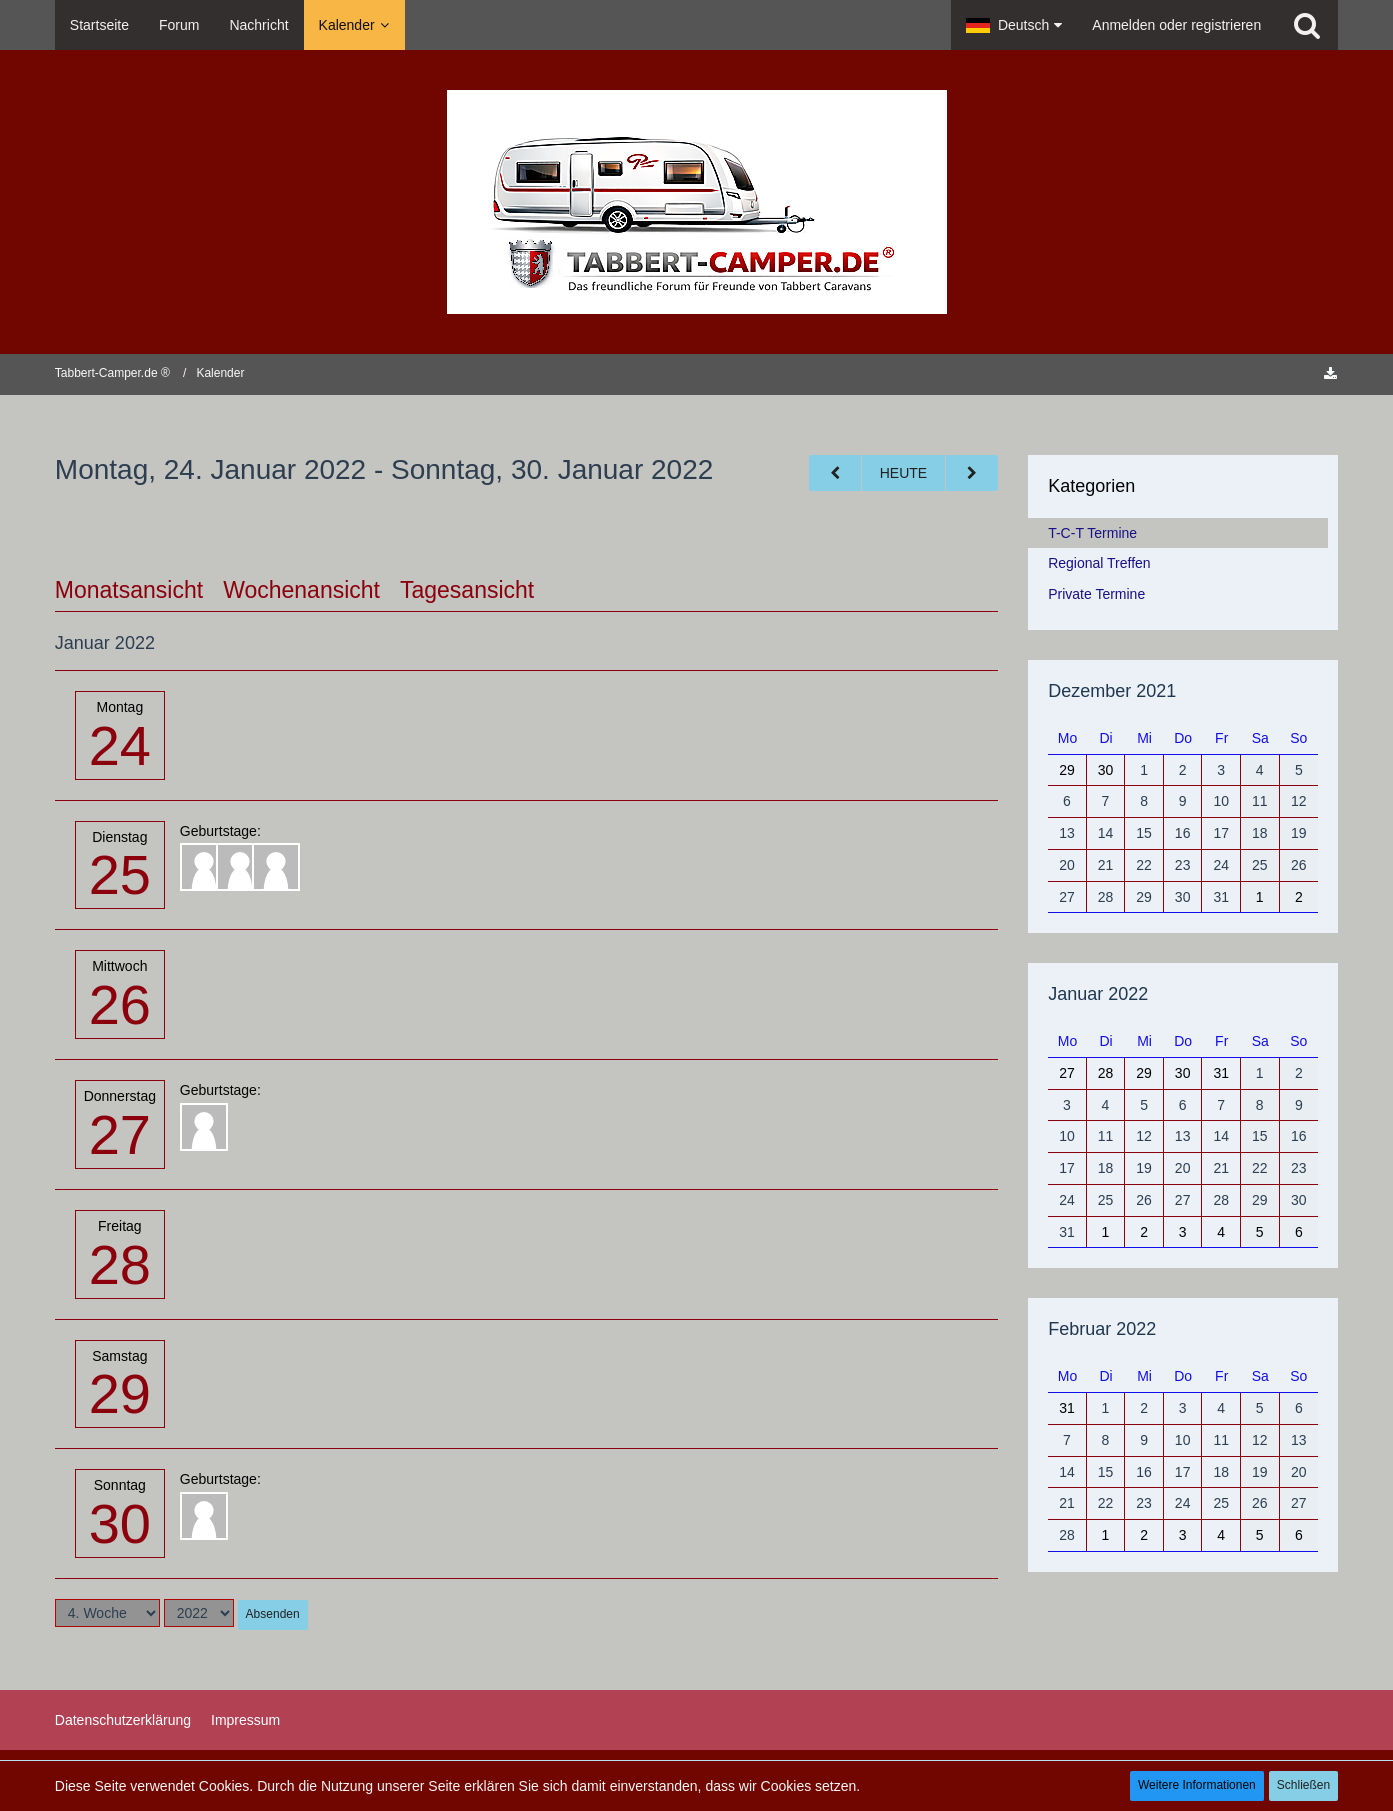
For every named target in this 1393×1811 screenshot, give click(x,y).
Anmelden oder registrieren (1176, 25)
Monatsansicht (129, 590)
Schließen (1303, 1785)
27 (120, 1134)
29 (120, 1393)
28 (120, 1264)
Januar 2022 (1098, 994)
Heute (903, 473)
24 (120, 745)
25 (120, 874)
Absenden (273, 1614)
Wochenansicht (301, 590)
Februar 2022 (1102, 1329)
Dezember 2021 (1112, 691)
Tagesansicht (467, 590)
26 (120, 1004)
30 (120, 1523)
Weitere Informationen (1197, 1785)
